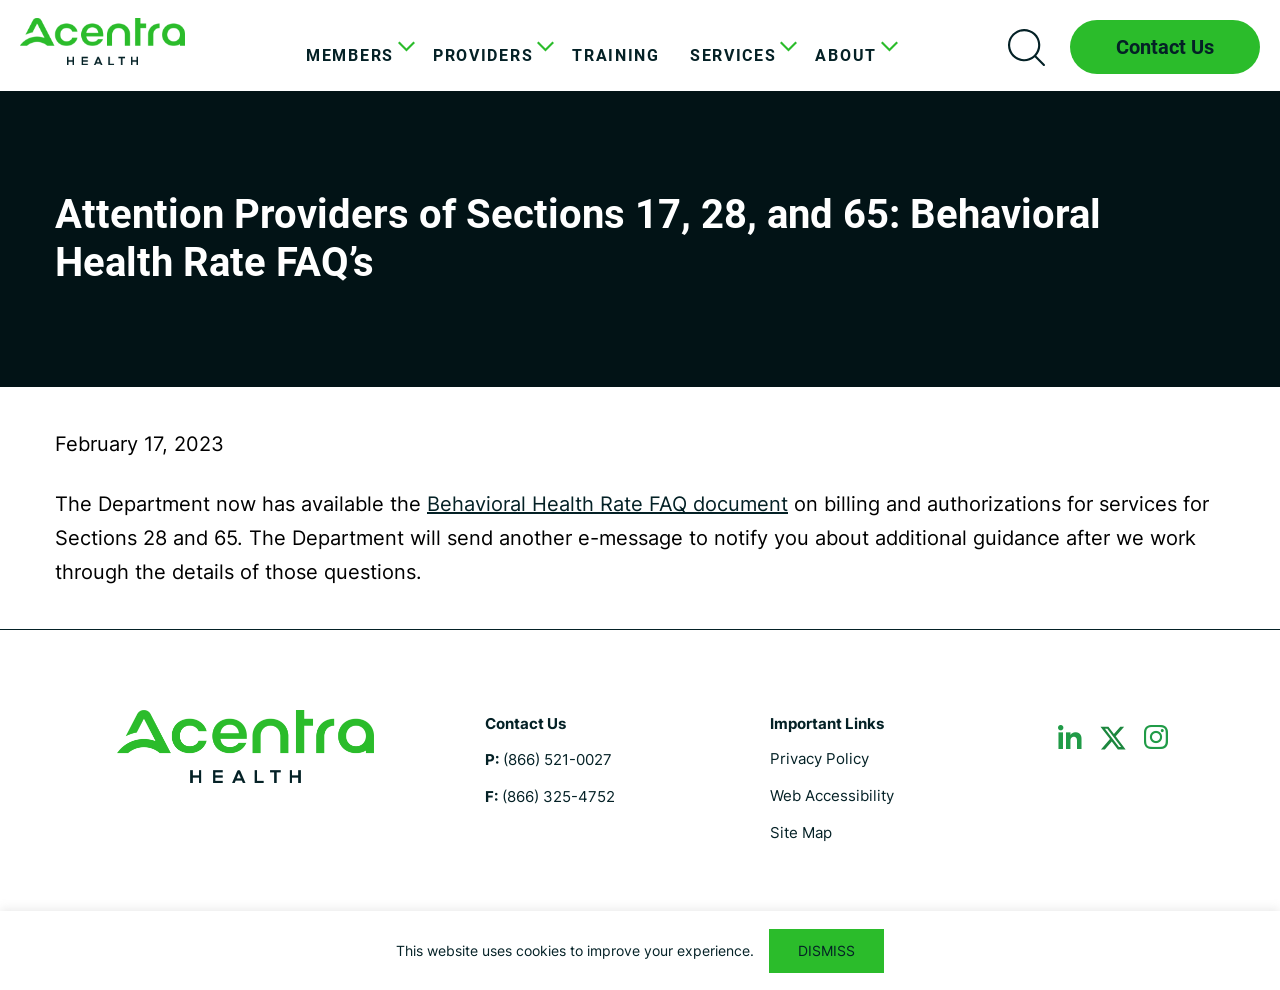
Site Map (801, 832)
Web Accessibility (832, 795)
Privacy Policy (819, 758)
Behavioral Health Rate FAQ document (607, 504)
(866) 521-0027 (557, 759)
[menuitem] (354, 56)
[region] (640, 950)
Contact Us (1165, 47)
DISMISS (826, 950)
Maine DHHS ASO (102, 41)
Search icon (1026, 47)
